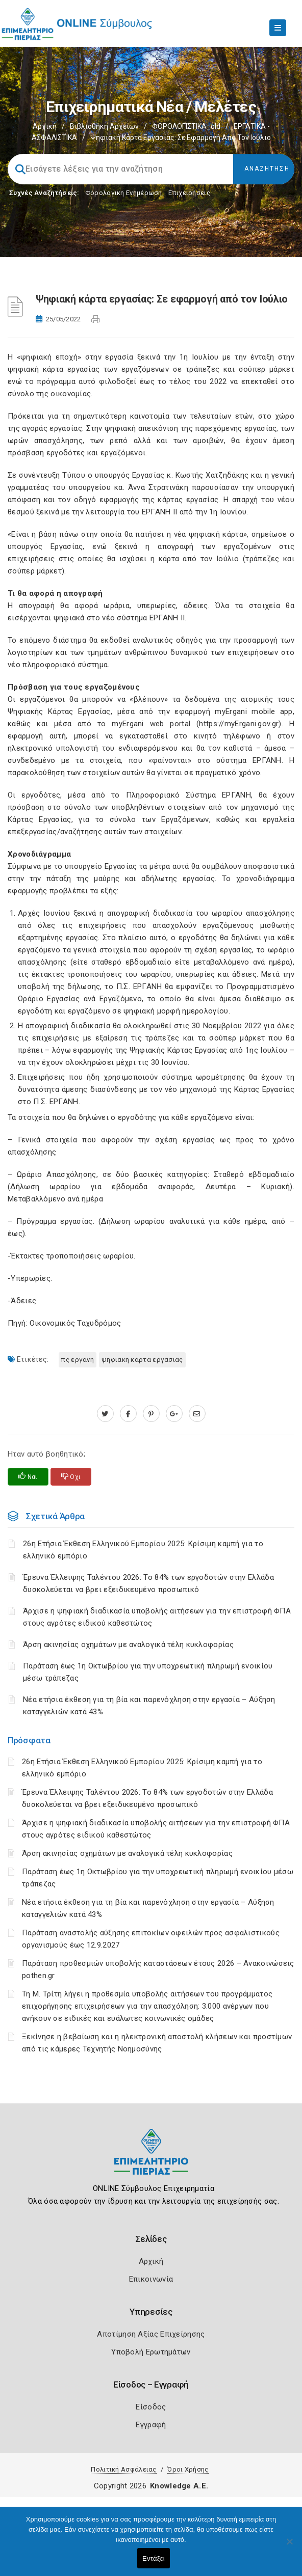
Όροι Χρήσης (187, 2469)
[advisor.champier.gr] (197, 1413)
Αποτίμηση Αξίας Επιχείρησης (151, 2334)
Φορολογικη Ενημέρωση (123, 193)
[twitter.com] (105, 1413)
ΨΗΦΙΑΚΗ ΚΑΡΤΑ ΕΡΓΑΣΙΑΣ (142, 1359)
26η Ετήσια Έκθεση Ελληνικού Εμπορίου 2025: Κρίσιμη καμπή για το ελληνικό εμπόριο (143, 1549)
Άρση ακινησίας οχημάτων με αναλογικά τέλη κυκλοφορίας (127, 1853)
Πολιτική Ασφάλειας (123, 2469)
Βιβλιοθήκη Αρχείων (104, 126)
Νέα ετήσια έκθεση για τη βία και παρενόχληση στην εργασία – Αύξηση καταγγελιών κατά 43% (149, 1705)
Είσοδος (151, 2406)
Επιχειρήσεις (189, 193)
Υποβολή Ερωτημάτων (150, 2351)
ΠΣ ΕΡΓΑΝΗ (77, 1359)
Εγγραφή (151, 2424)
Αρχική (45, 126)
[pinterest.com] (151, 1413)
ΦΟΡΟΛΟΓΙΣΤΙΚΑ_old (186, 126)
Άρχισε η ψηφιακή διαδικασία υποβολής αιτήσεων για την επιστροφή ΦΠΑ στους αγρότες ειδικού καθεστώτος (157, 1617)
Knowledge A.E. (179, 2485)
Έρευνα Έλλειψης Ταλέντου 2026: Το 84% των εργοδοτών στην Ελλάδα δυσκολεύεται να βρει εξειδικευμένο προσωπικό (148, 1583)
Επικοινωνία (151, 2279)
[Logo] (151, 2159)
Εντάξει (153, 2558)
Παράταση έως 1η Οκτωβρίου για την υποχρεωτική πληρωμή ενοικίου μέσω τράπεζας (148, 1672)
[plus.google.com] (174, 1413)
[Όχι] (289, 2546)
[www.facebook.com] (128, 1413)
